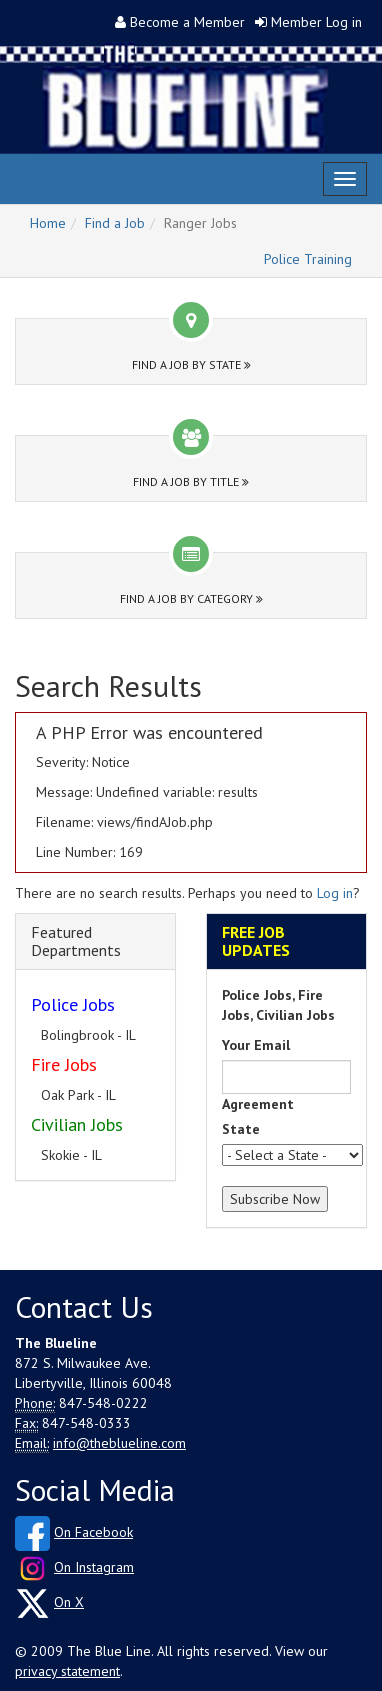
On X (69, 1602)
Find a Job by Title (191, 481)
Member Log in (316, 22)
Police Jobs (73, 1004)
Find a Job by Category (191, 598)
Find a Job (115, 223)
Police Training (308, 259)
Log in (335, 893)
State (241, 1129)
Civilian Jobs (77, 1124)
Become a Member (187, 22)
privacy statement (67, 1671)
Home (48, 223)
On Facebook (93, 1532)
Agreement (258, 1104)
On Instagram (94, 1567)
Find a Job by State (191, 364)
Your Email (256, 1045)
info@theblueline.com (119, 1443)
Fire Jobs (64, 1064)
